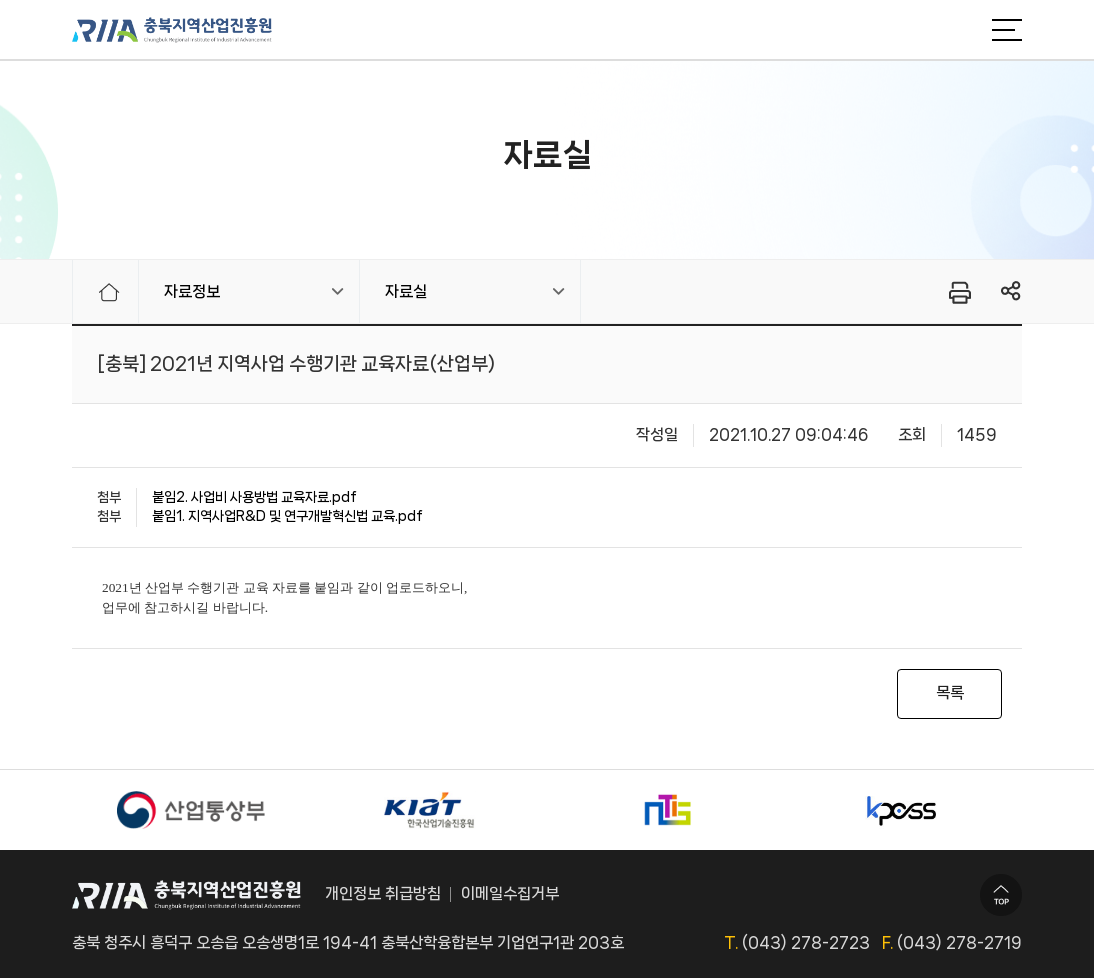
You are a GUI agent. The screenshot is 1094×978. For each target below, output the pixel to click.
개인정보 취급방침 (383, 893)
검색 (957, 30)
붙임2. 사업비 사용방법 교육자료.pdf (254, 497)
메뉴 (1007, 30)
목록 (950, 692)
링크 (1011, 291)
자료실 (406, 291)
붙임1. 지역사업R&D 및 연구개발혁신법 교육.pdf (287, 516)
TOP (1001, 895)
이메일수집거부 (510, 893)
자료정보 (192, 291)
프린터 (958, 292)
